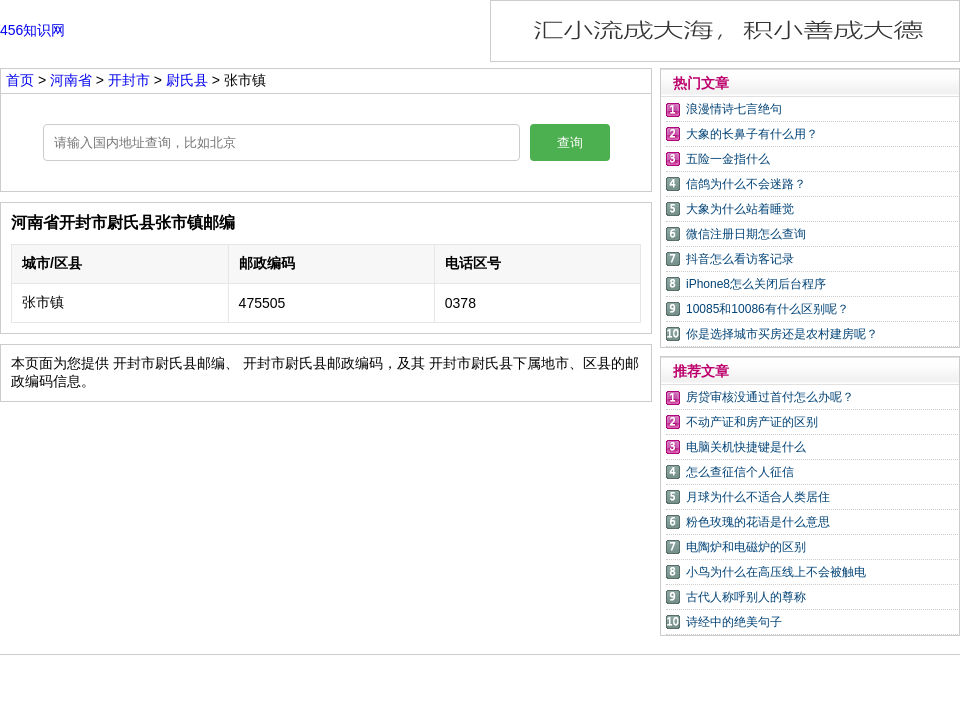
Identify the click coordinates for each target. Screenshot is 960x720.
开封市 (131, 80)
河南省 (73, 80)
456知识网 (32, 30)
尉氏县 (187, 80)
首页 (20, 80)
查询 (570, 142)
